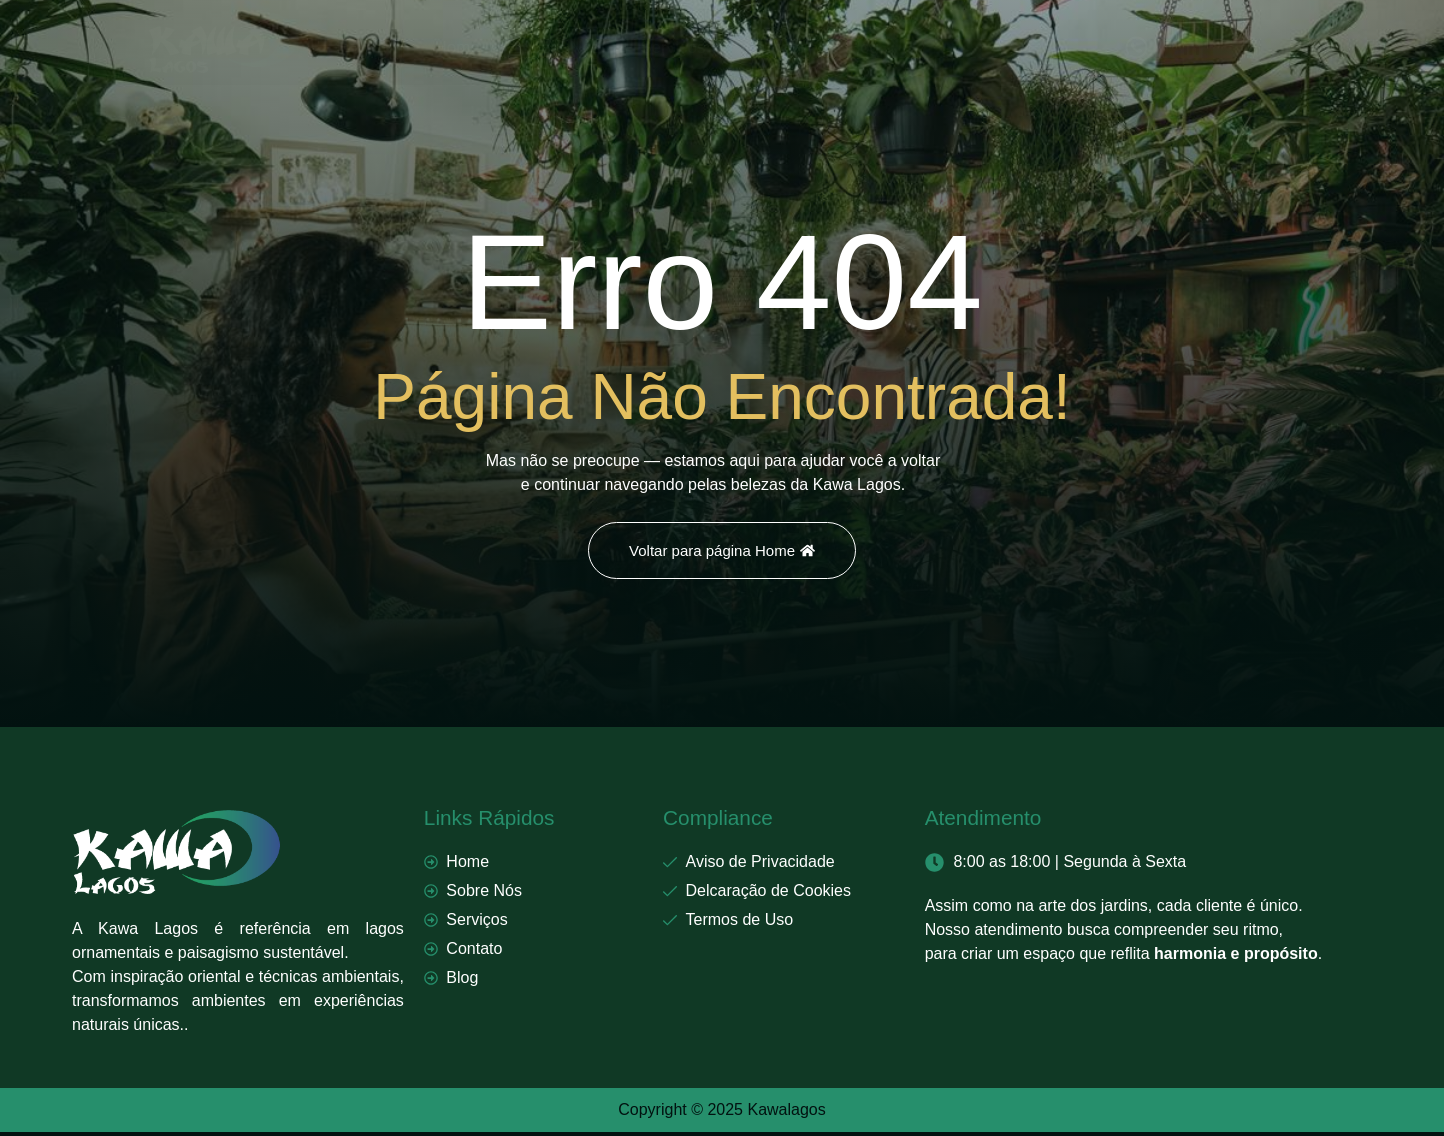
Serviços (672, 47)
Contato (775, 47)
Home (457, 47)
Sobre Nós (560, 47)
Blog (862, 47)
